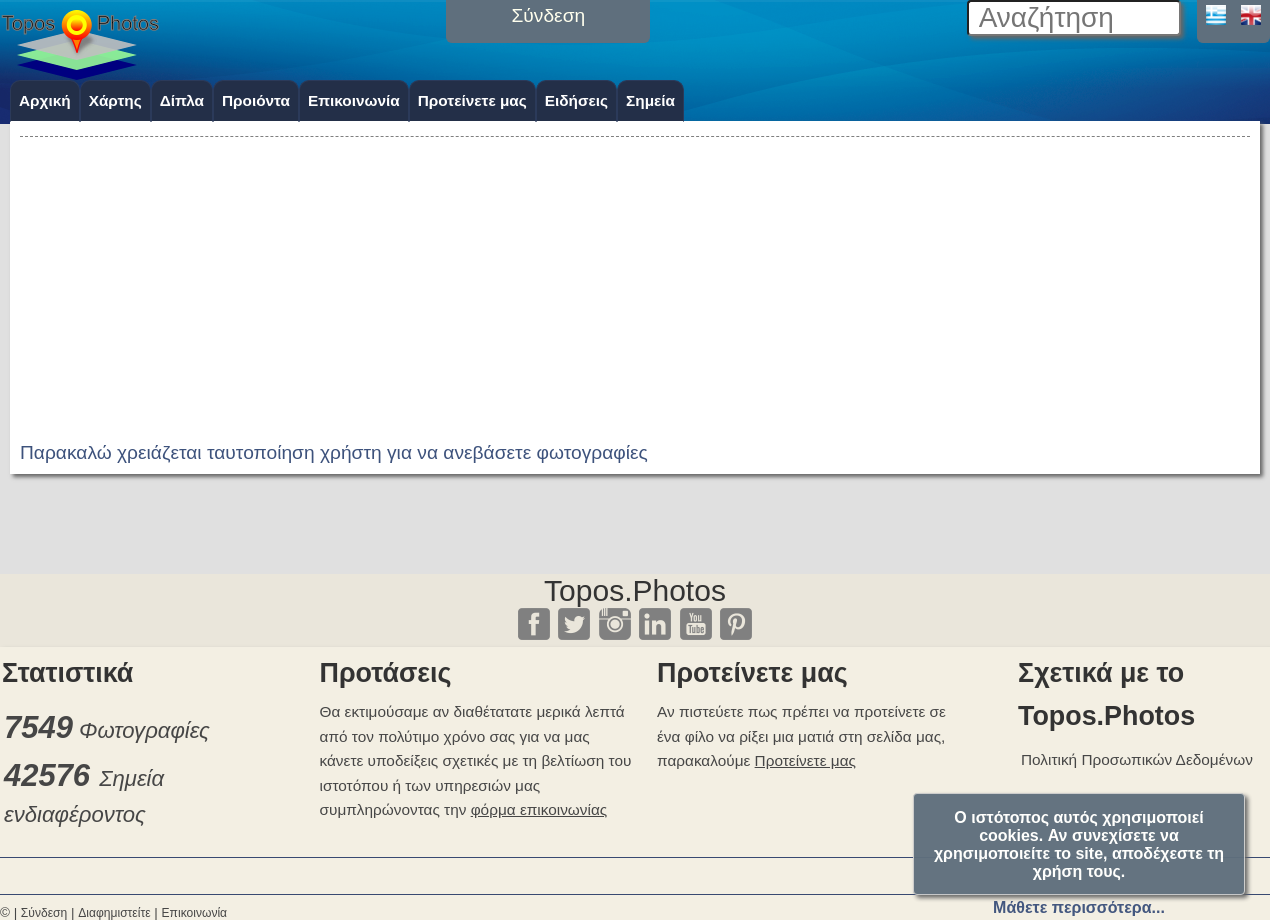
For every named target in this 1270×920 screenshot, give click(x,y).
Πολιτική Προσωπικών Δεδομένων (1137, 759)
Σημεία (650, 100)
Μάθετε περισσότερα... (1079, 907)
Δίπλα (182, 100)
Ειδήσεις (576, 100)
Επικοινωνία (354, 100)
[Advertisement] (635, 282)
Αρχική (45, 100)
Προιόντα (256, 100)
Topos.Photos (635, 590)
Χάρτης (115, 100)
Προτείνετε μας (472, 100)
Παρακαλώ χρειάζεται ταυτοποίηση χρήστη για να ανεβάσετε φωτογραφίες (334, 452)
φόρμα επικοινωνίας (539, 809)
